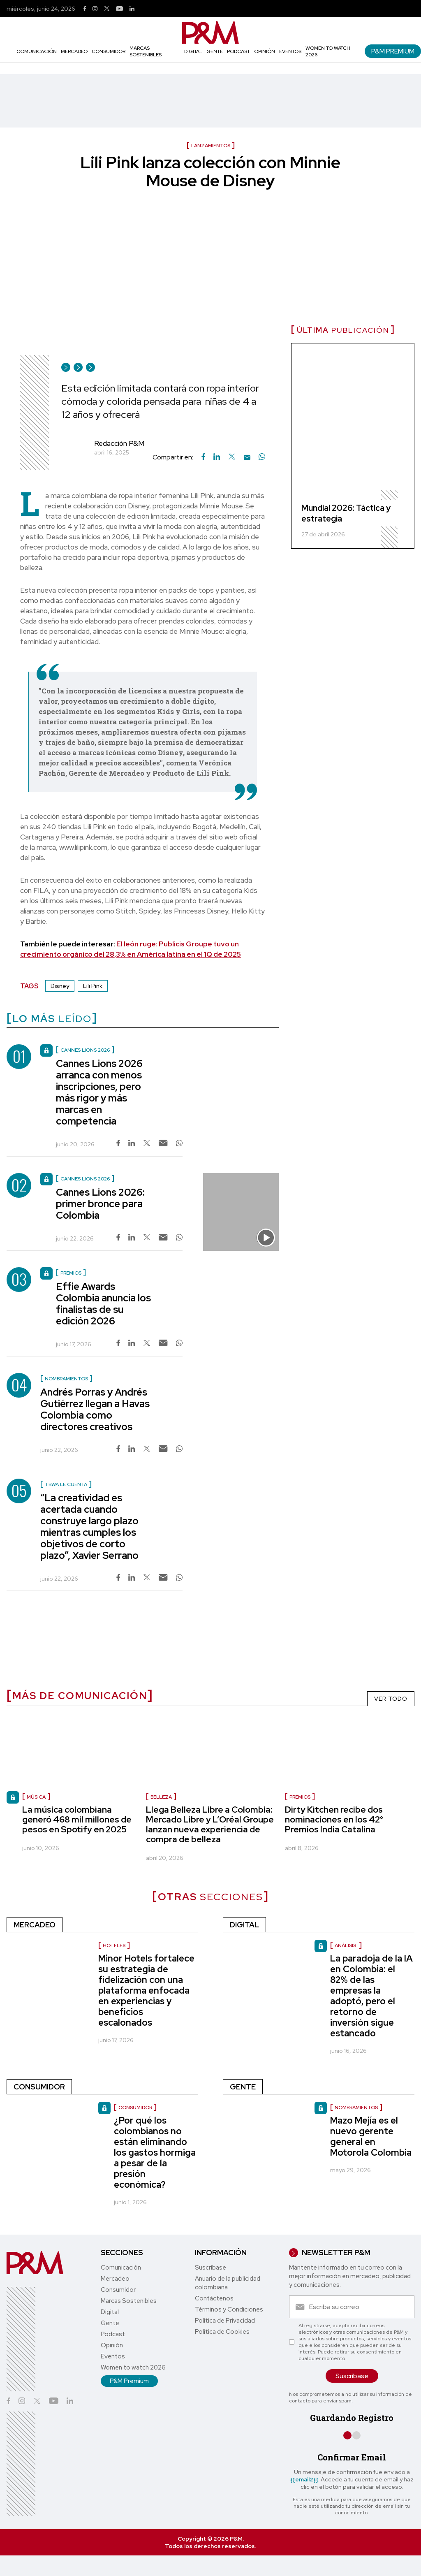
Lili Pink (92, 986)
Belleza (161, 1797)
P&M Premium (392, 51)
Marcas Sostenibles (146, 51)
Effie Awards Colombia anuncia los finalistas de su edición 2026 (103, 1303)
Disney (60, 986)
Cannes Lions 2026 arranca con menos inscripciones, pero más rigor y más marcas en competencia (99, 1092)
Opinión (264, 51)
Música (36, 1797)
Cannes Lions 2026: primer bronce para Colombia (100, 1204)
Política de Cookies (222, 2332)
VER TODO (390, 1698)
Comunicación (36, 51)
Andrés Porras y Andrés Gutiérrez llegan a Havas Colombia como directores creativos (95, 1409)
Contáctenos (214, 2298)
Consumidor (108, 51)
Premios (299, 1797)
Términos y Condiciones (229, 2309)
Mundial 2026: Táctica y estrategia (346, 513)
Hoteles (114, 1945)
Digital (193, 51)
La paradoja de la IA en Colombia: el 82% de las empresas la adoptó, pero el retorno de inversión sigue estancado (371, 1995)
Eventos (290, 51)
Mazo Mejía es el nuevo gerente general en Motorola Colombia (371, 2137)
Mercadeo (74, 51)
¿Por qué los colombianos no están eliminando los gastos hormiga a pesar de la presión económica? (155, 2153)
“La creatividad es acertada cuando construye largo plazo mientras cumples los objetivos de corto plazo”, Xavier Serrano (89, 1526)
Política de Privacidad (225, 2320)
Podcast (238, 51)
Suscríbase (210, 2267)
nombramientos (356, 2107)
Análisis (346, 1945)
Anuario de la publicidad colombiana (227, 2283)
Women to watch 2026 (133, 2367)
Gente (214, 51)
